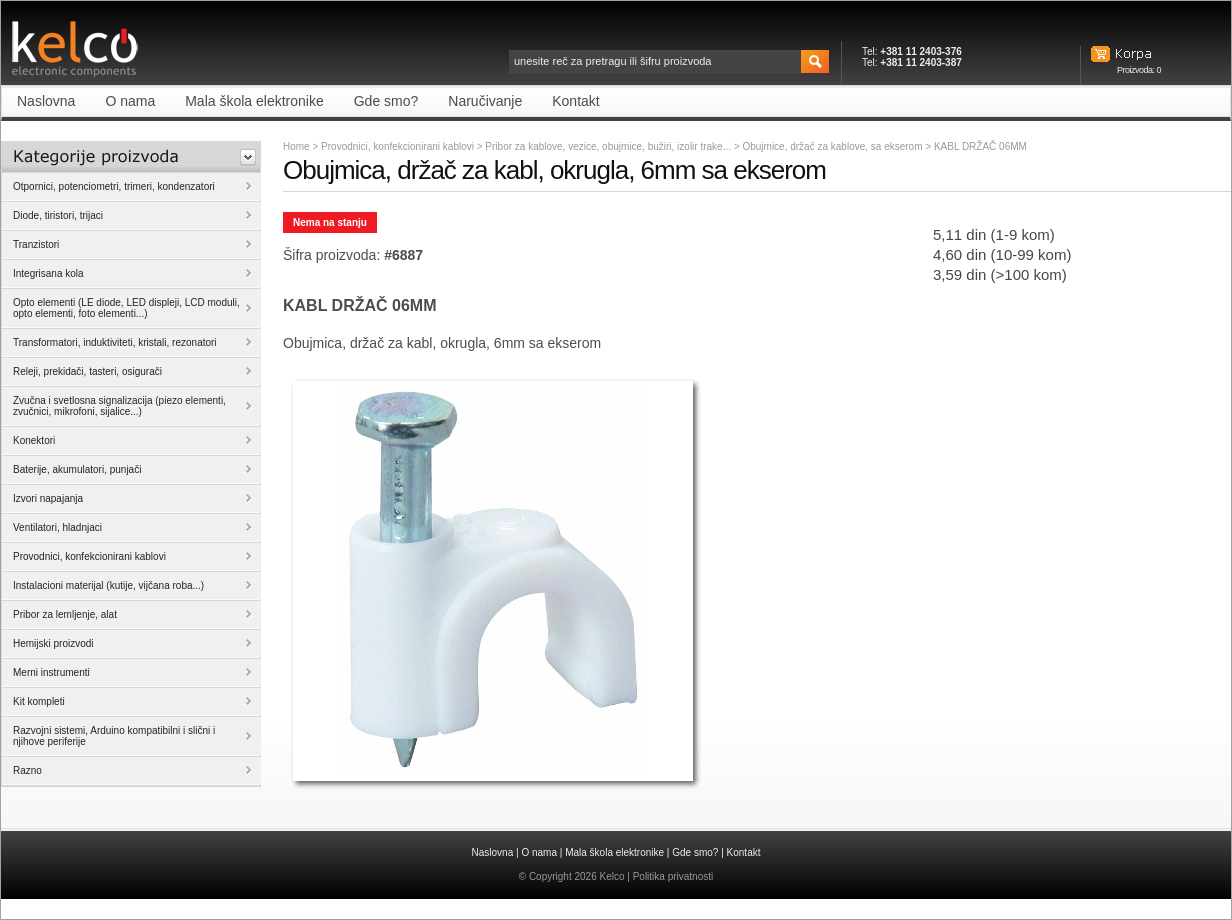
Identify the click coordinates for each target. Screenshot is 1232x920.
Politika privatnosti (673, 876)
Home (296, 146)
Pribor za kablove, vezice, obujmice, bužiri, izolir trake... (609, 146)
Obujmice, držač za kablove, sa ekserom (833, 146)
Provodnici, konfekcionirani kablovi (397, 146)
